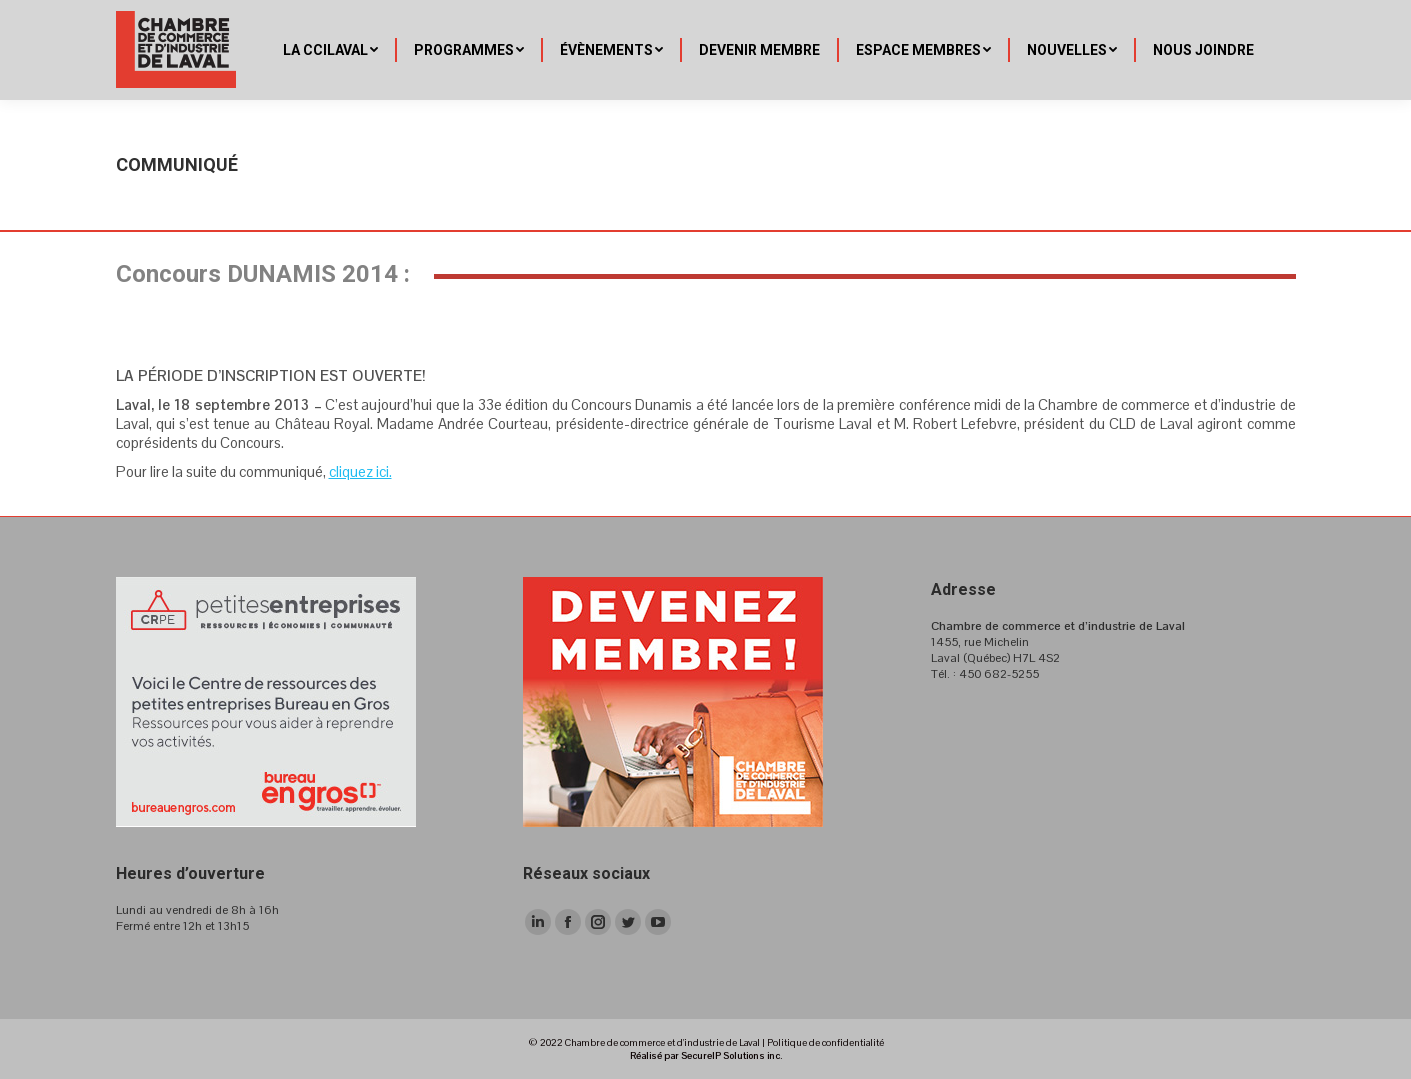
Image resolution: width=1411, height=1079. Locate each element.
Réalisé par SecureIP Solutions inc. (706, 1055)
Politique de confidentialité (825, 1042)
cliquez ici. (360, 471)
